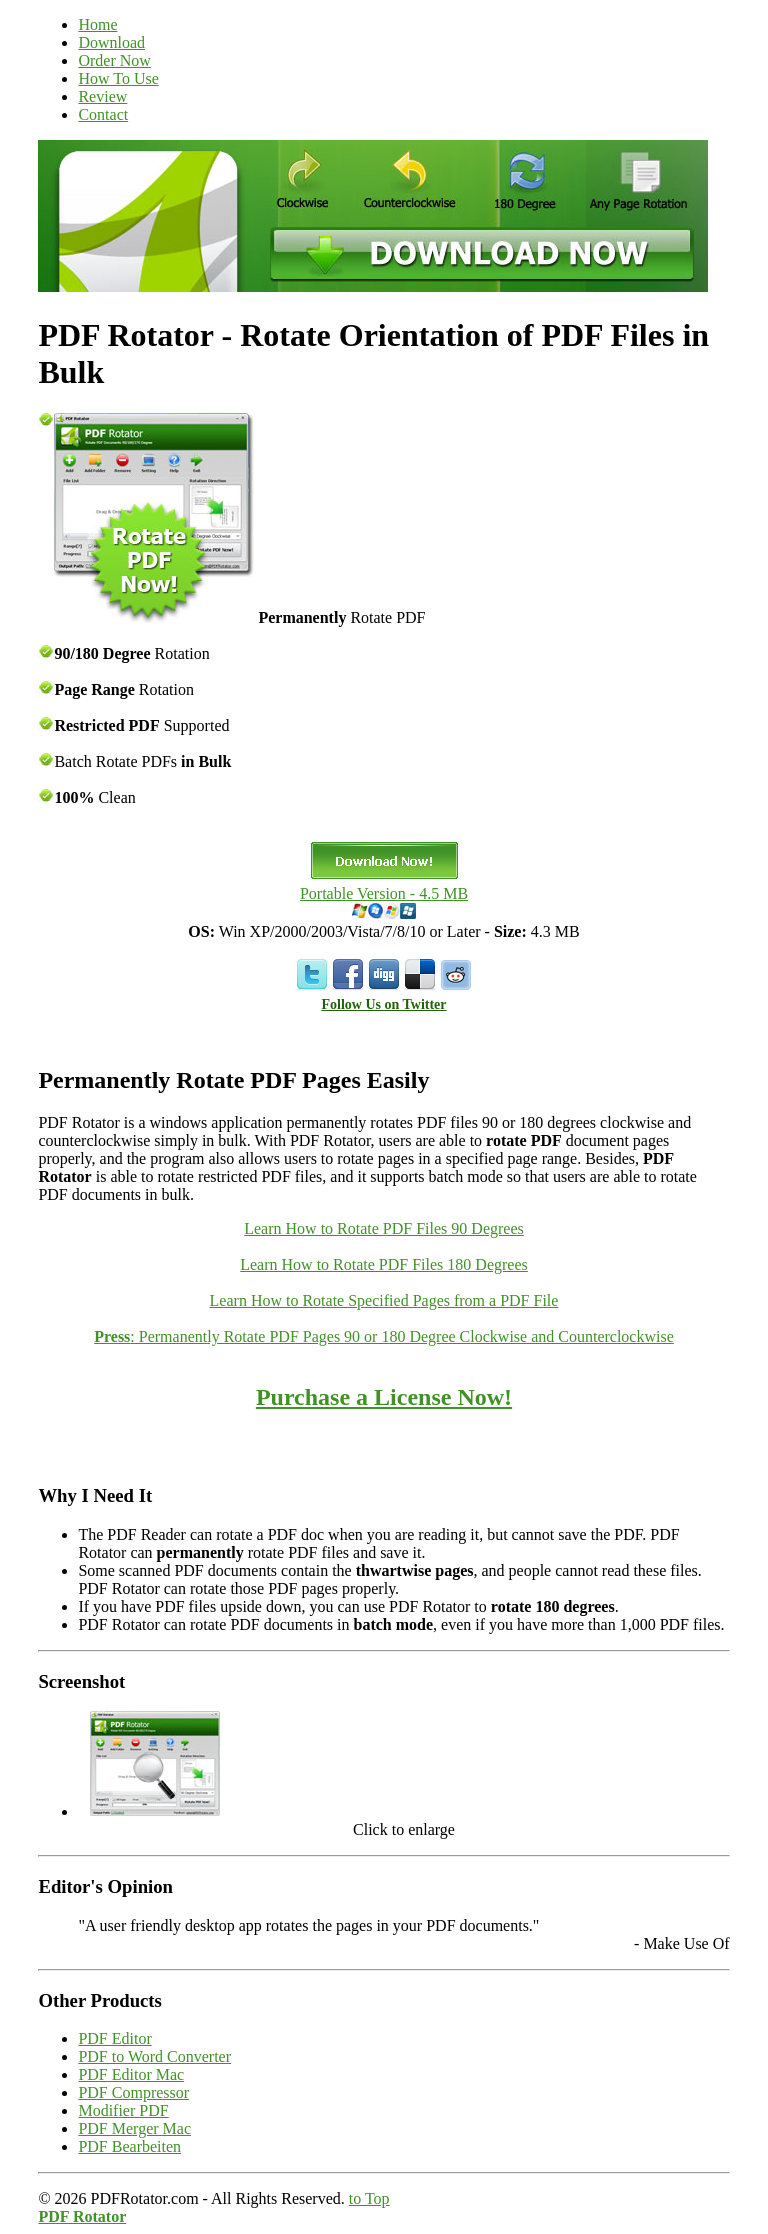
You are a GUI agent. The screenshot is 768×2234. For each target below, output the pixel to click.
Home (97, 24)
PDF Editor (114, 2038)
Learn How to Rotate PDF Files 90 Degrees (384, 1228)
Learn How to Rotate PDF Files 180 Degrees (384, 1264)
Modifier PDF (123, 2110)
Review (102, 96)
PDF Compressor (133, 2092)
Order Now (114, 60)
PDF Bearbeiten (129, 2146)
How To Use (118, 78)
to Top (369, 2198)
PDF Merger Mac (134, 2128)
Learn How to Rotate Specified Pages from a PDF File (384, 1300)
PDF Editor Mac (131, 2074)
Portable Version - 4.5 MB (384, 893)
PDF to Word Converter (154, 2056)
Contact (103, 114)
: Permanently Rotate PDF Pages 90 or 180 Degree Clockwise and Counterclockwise (384, 1336)
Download (111, 42)
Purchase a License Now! (384, 1397)
